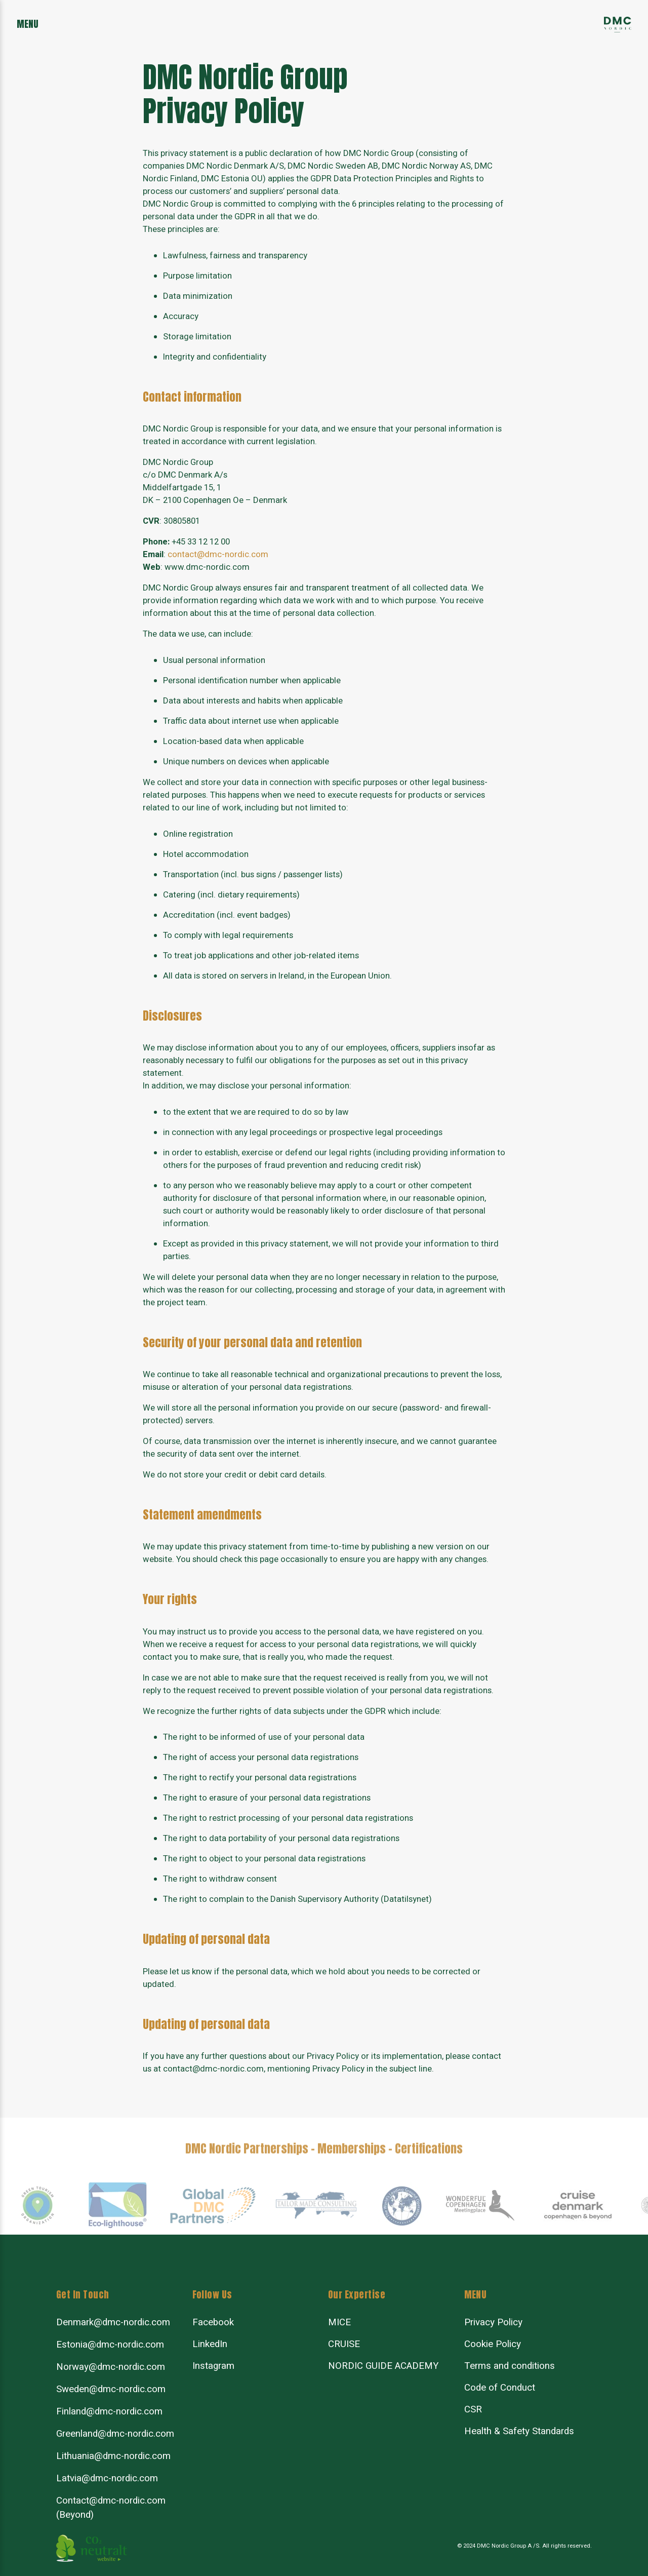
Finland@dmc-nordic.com (109, 2411)
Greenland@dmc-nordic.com (115, 2434)
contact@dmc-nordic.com (218, 555)
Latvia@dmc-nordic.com (107, 2478)
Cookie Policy (492, 2344)
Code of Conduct (499, 2387)
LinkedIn (209, 2344)
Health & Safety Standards (519, 2431)
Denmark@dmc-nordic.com (113, 2322)
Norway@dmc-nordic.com (110, 2367)
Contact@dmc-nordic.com (111, 2500)
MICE (339, 2322)
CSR (473, 2409)
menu (27, 24)
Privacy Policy (493, 2322)
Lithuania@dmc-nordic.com (113, 2456)
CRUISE (344, 2344)
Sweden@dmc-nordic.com (111, 2389)
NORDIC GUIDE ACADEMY (383, 2366)
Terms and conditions (509, 2366)
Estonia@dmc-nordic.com (110, 2344)
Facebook (213, 2322)
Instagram (213, 2366)
